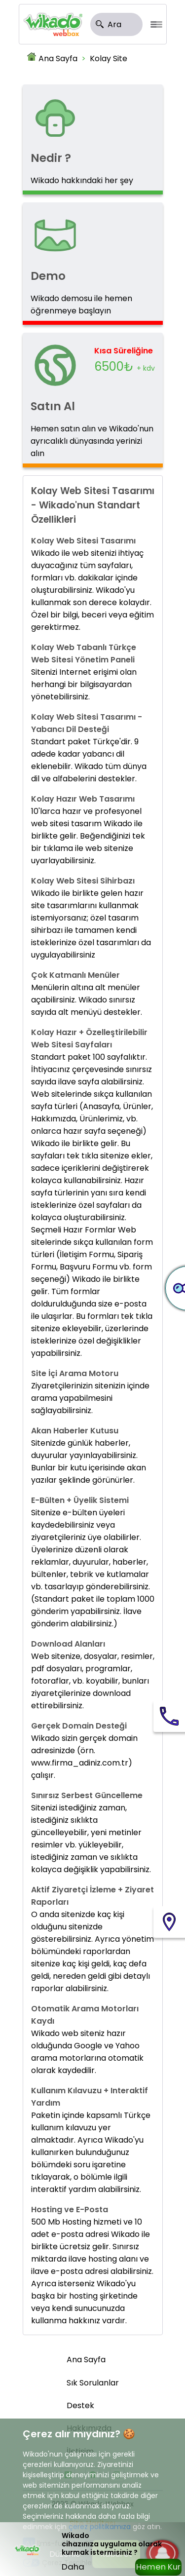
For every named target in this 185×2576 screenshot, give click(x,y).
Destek (80, 2405)
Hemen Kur (158, 2567)
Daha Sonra (74, 2568)
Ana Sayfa (57, 58)
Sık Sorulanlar (93, 2382)
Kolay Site (108, 58)
